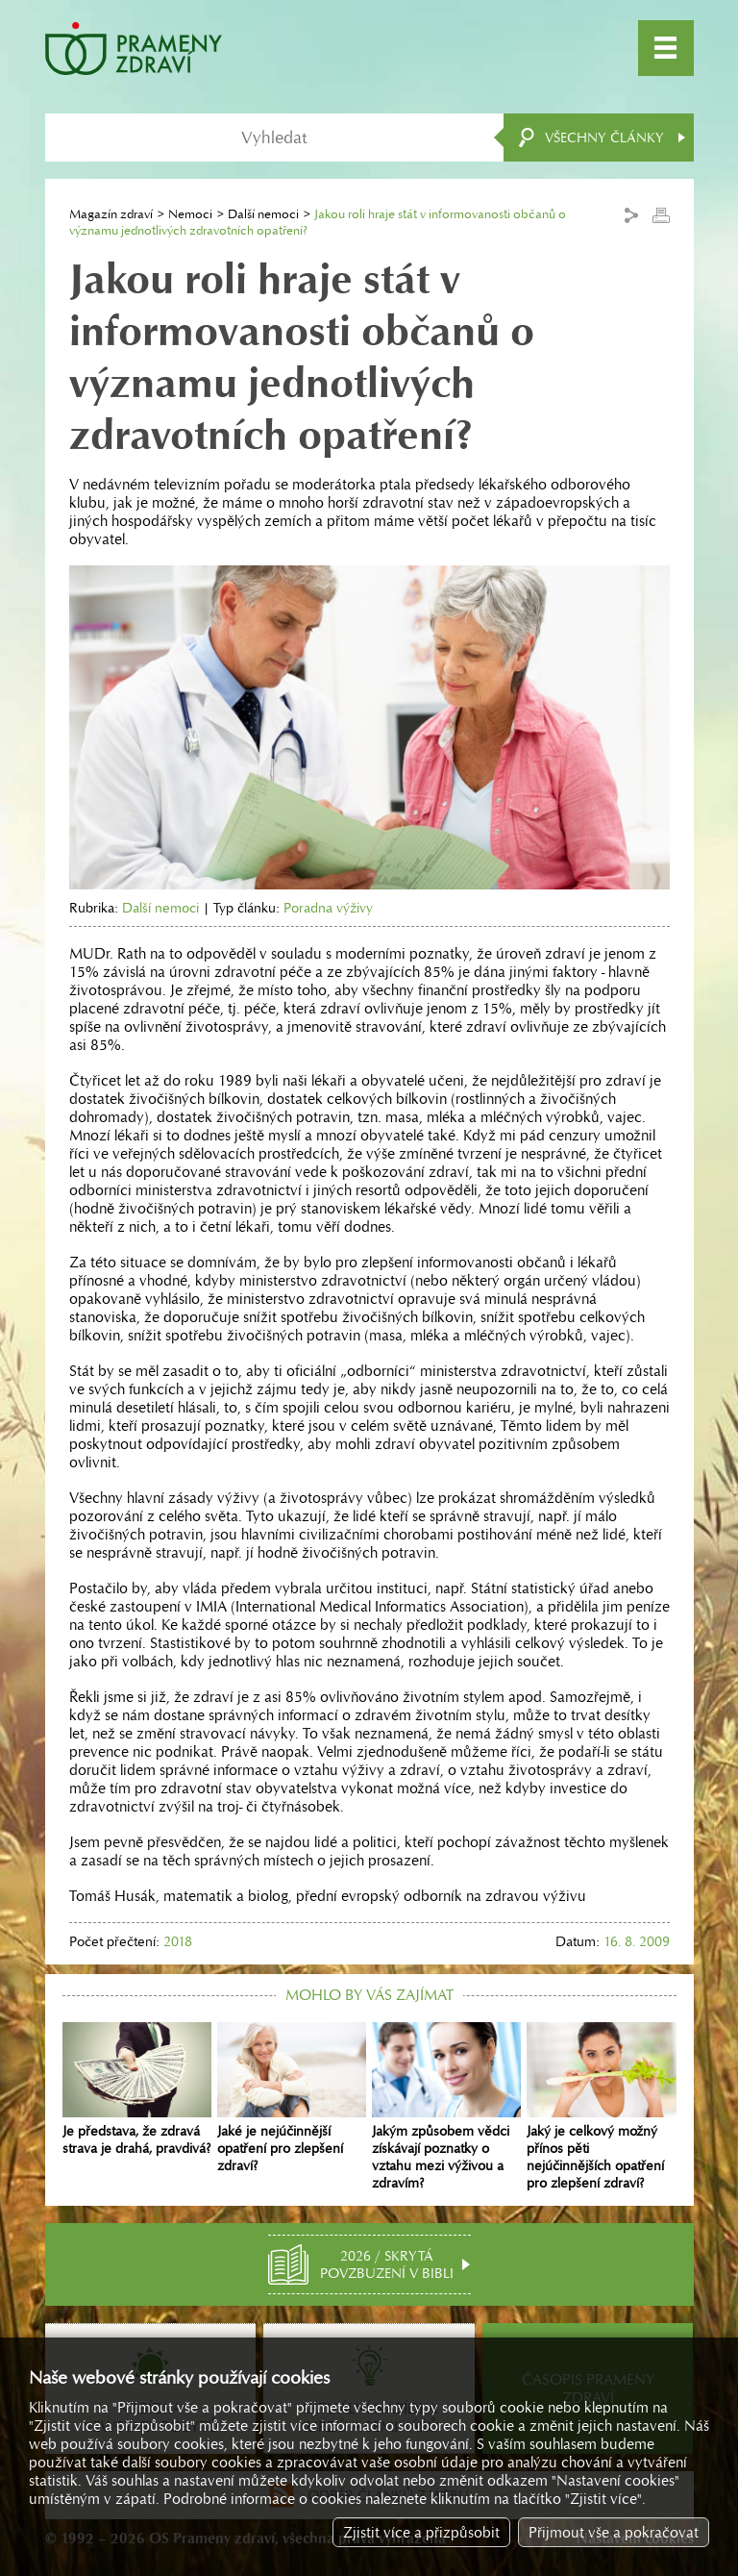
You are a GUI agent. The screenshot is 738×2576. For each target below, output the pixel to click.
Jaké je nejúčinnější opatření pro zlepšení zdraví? (291, 2098)
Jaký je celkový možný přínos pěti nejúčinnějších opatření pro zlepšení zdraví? (601, 2106)
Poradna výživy (328, 907)
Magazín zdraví (111, 214)
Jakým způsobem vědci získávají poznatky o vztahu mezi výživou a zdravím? (446, 2106)
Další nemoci (263, 214)
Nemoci (190, 214)
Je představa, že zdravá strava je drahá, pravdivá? (136, 2089)
